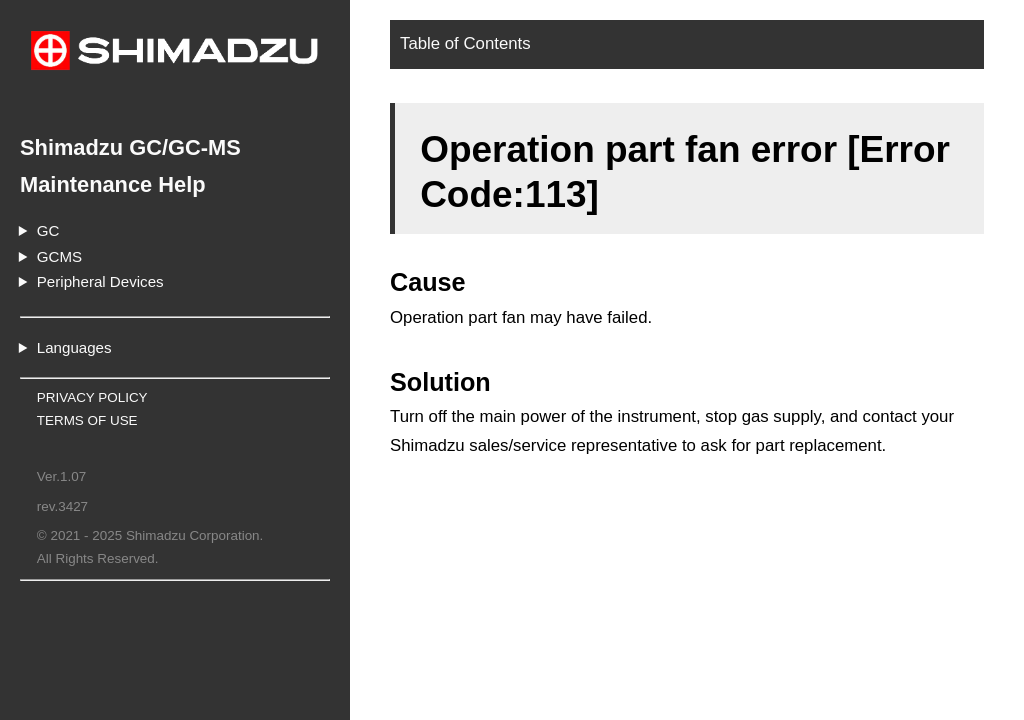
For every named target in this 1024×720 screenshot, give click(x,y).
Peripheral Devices (100, 281)
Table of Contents (465, 43)
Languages (74, 347)
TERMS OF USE (87, 420)
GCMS (59, 256)
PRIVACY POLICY (92, 397)
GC (48, 230)
